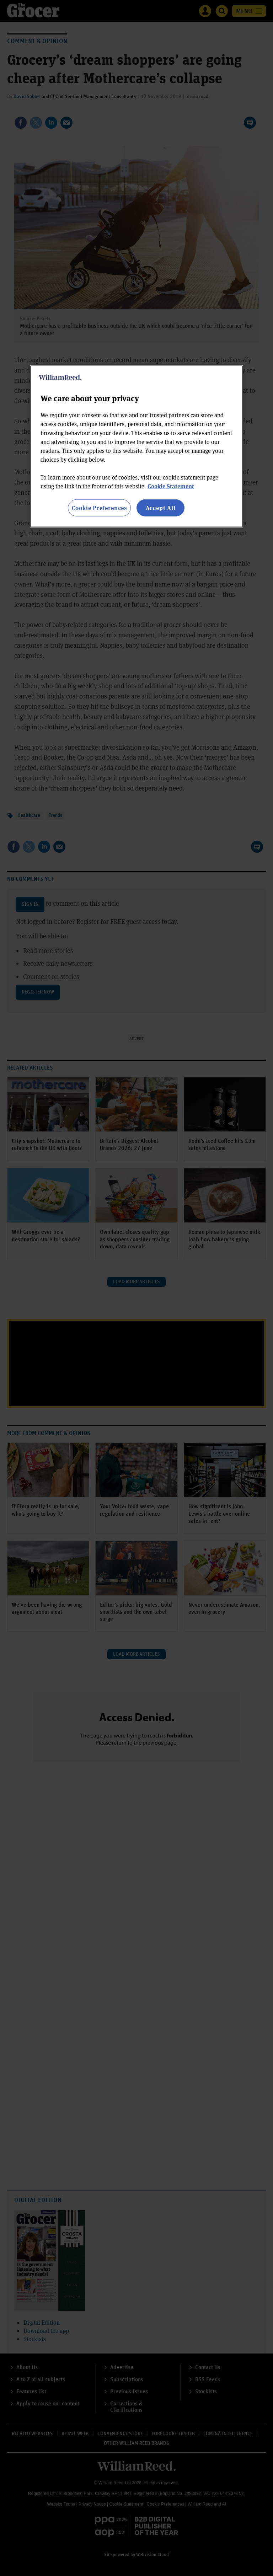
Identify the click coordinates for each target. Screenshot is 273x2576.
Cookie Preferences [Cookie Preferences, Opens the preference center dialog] (99, 508)
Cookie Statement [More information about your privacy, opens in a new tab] (171, 486)
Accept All (161, 508)
